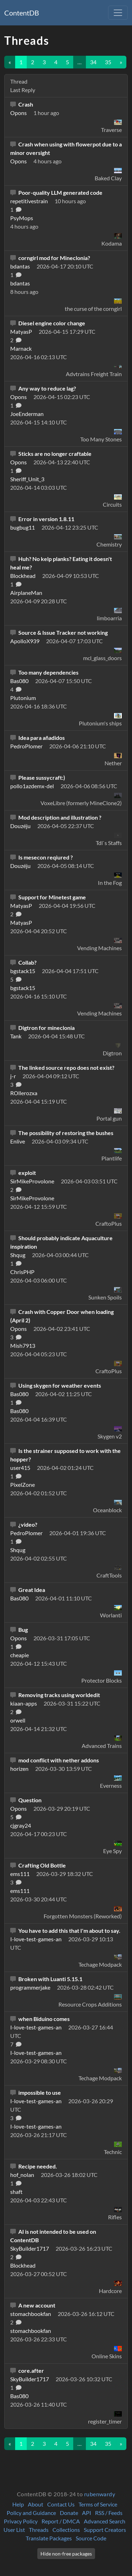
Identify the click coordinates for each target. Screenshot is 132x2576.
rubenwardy (99, 2494)
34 (93, 62)
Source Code (91, 2538)
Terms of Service (97, 2504)
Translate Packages (49, 2538)
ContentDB (21, 12)
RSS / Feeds (108, 2512)
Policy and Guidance (31, 2512)
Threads (39, 2529)
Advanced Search (104, 2521)
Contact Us (61, 2504)
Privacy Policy (21, 2521)
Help (18, 2504)
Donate (69, 2512)
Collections (66, 2529)
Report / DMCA (61, 2521)
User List (14, 2529)
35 (108, 62)
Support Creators (105, 2529)
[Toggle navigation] (118, 13)
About (35, 2504)
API (86, 2512)
